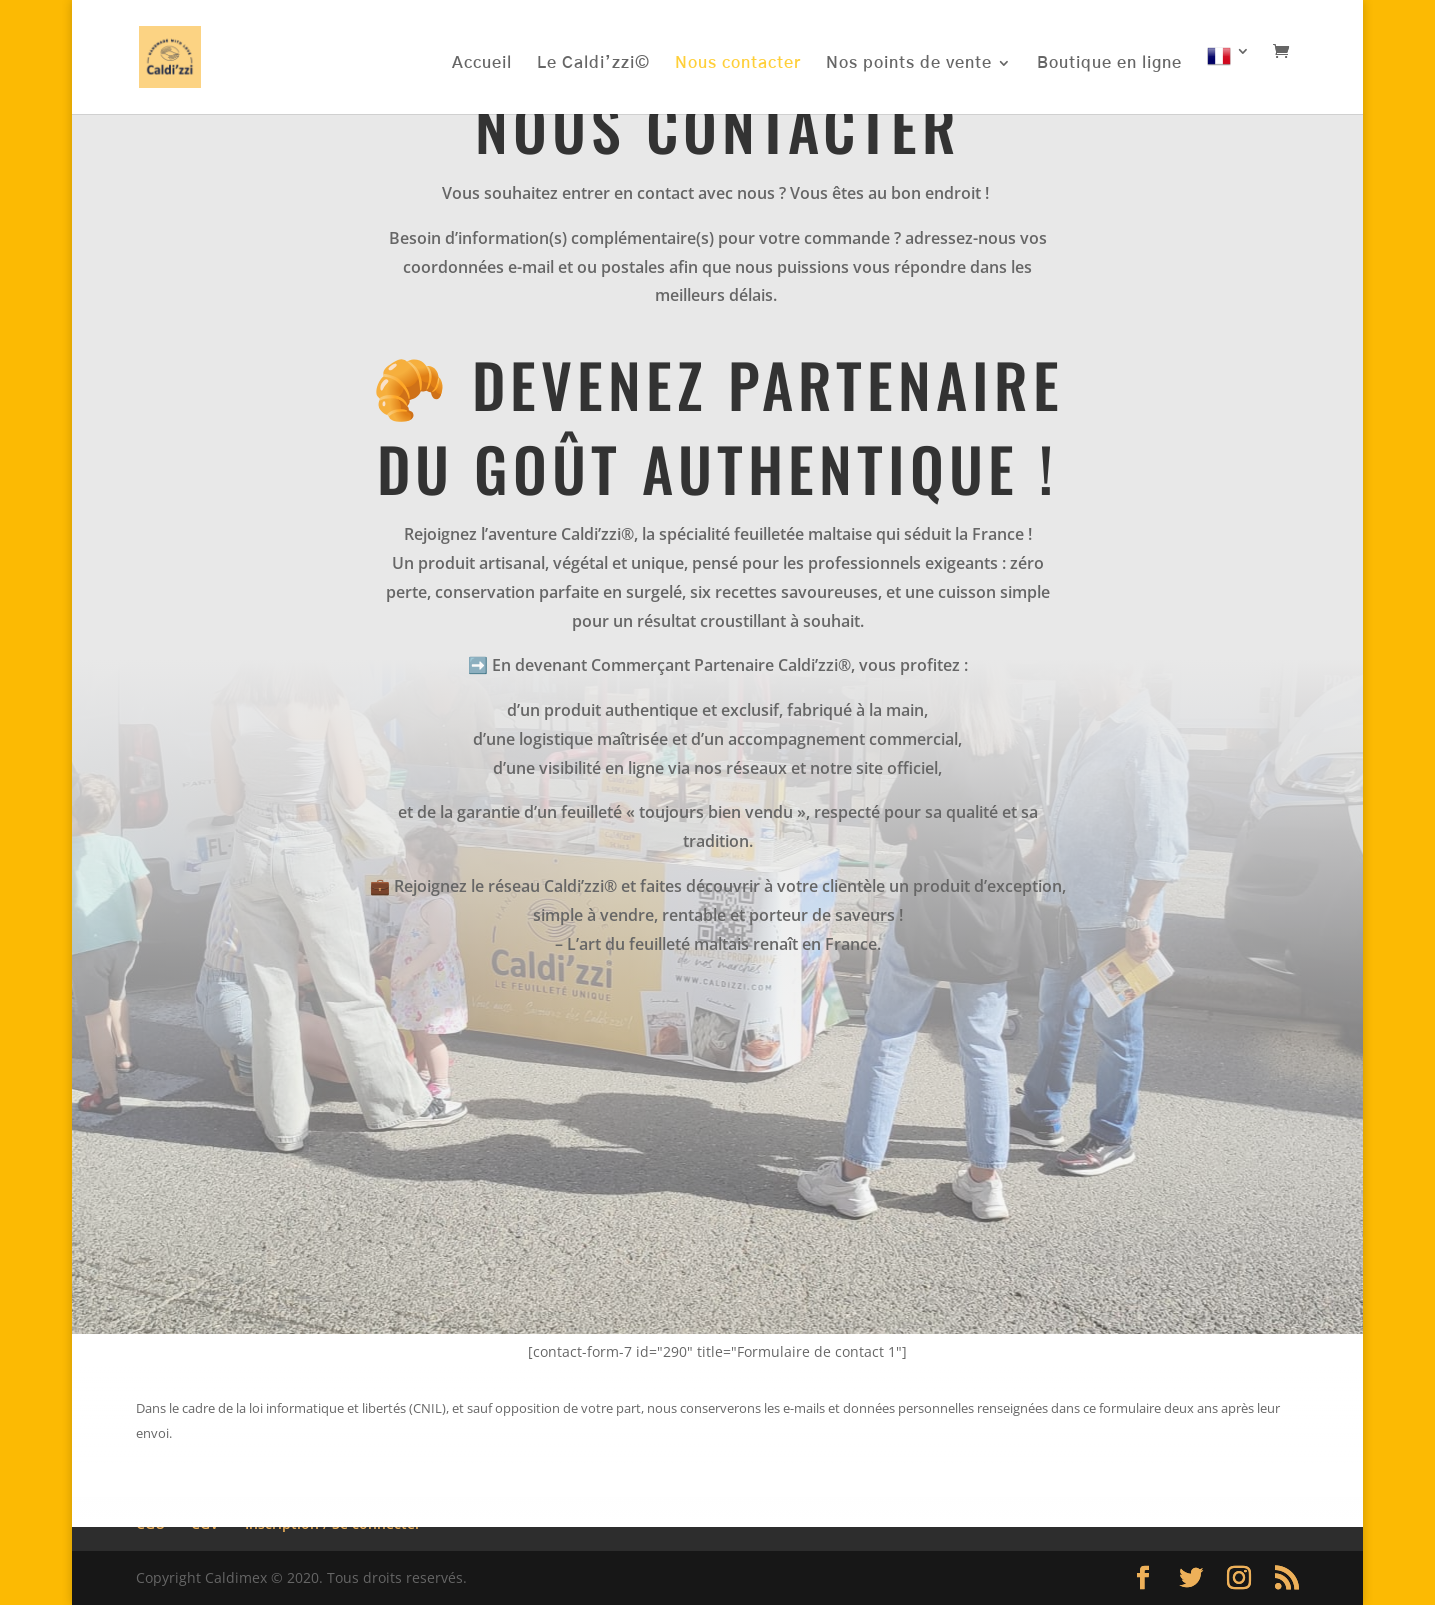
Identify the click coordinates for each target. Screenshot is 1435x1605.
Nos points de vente (909, 63)
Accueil (482, 63)
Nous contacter (738, 63)
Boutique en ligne (1109, 63)
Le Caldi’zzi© (593, 63)
